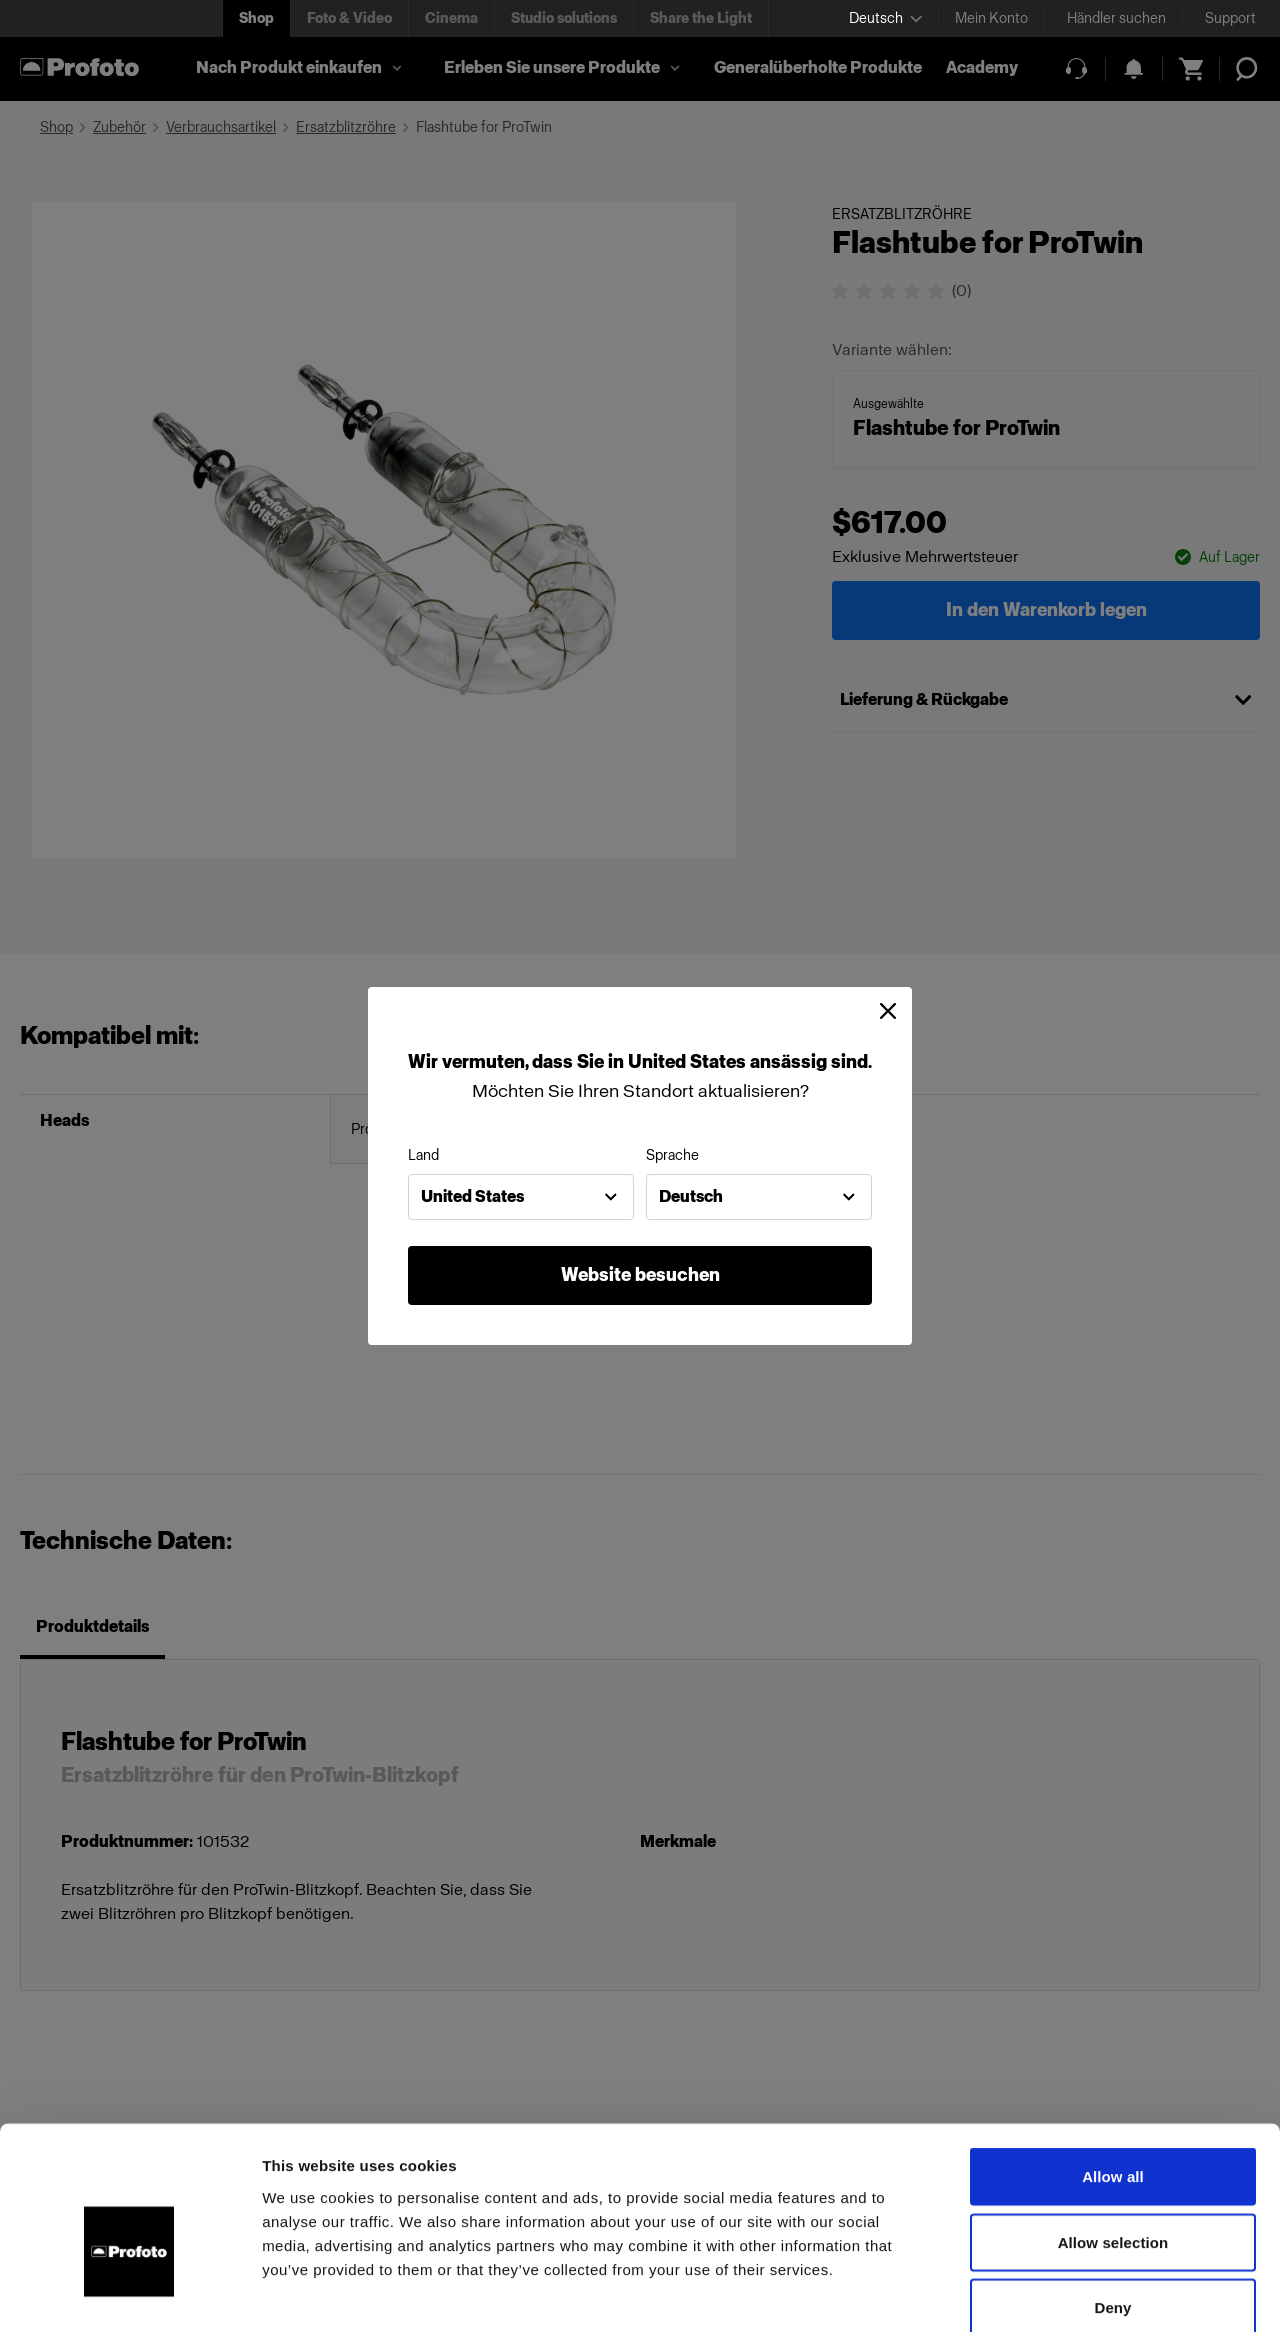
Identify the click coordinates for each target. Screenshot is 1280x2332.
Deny (1112, 2200)
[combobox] (521, 1197)
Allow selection (1113, 2135)
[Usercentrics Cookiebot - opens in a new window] (129, 2293)
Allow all (1113, 2069)
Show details (1049, 2292)
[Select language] (885, 18)
